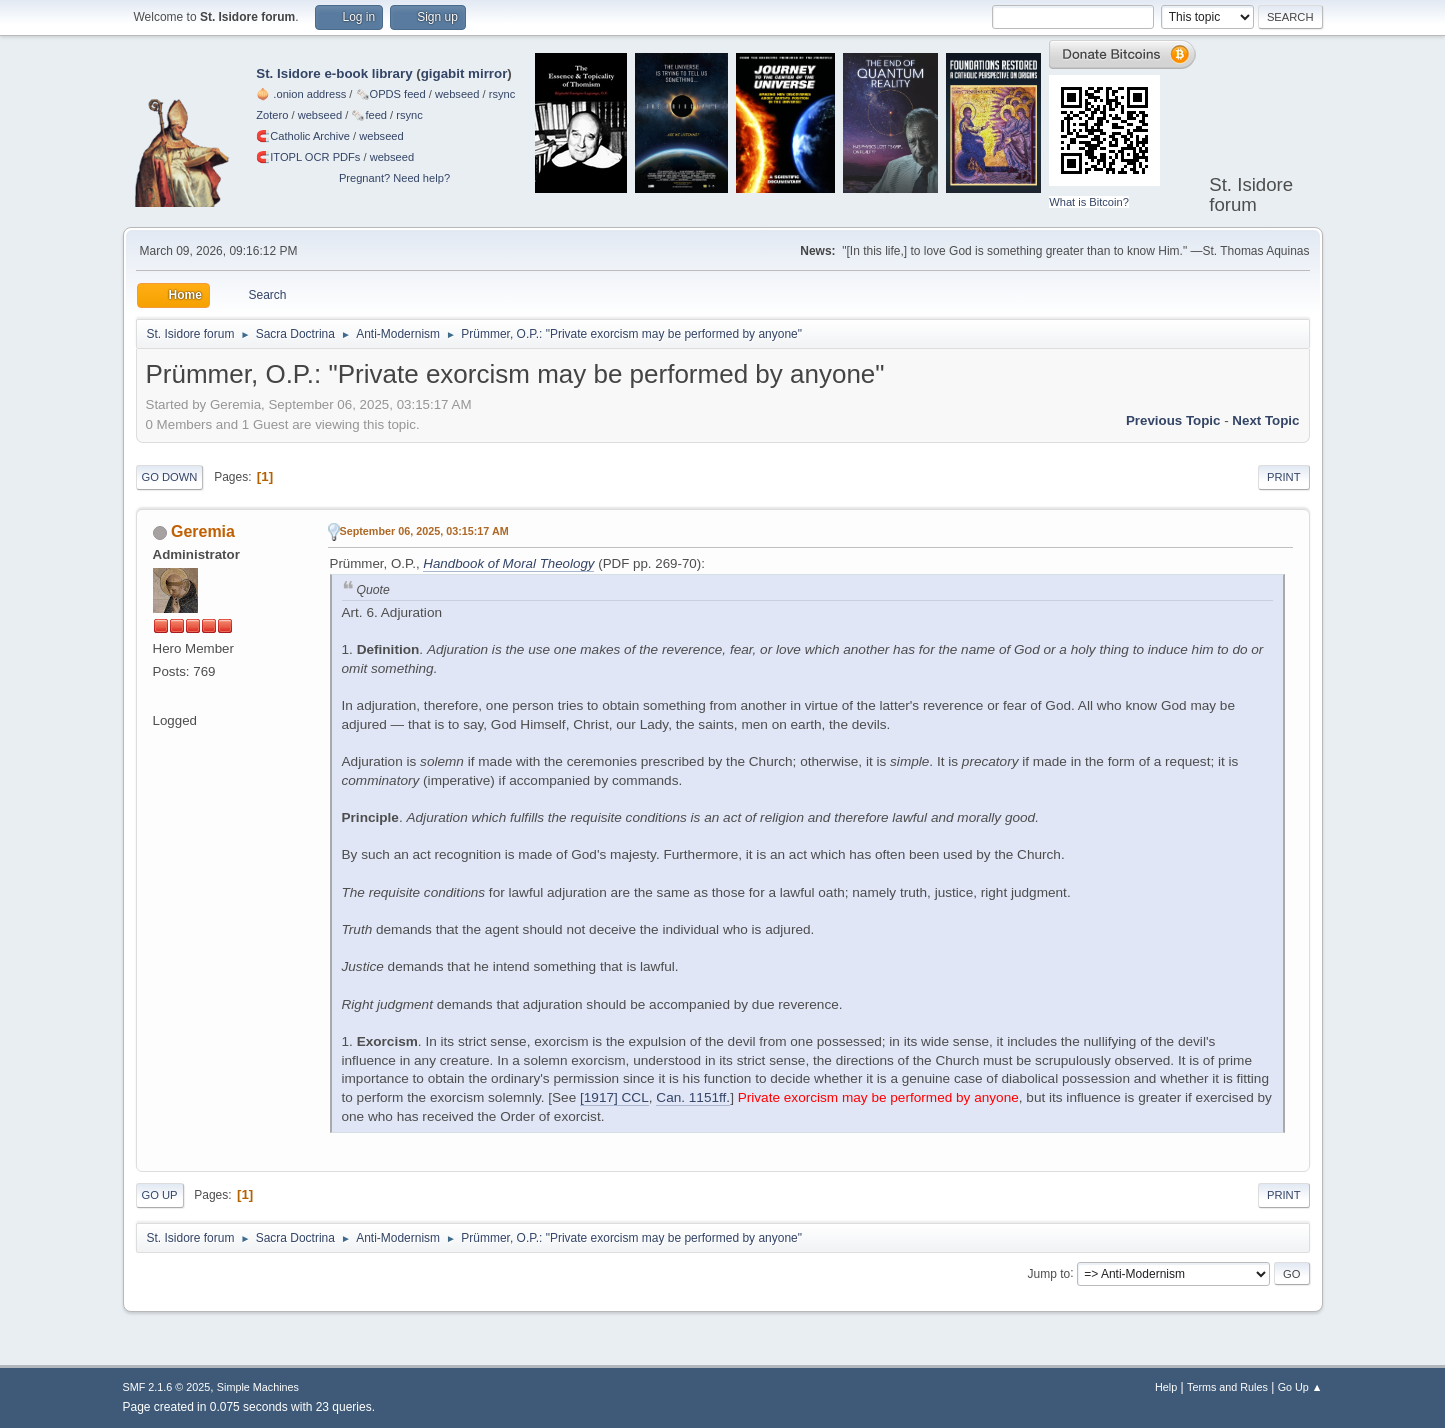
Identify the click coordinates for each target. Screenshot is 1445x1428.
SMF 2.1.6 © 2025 (167, 1387)
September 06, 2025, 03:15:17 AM (424, 531)
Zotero (272, 115)
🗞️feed (369, 115)
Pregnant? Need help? (394, 178)
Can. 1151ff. (693, 1097)
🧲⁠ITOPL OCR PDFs (308, 157)
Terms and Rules (1227, 1387)
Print (1284, 477)
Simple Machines (258, 1387)
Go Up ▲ (1300, 1387)
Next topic (1265, 420)
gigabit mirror (464, 73)
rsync (502, 94)
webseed (457, 94)
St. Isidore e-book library (334, 73)
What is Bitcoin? (1089, 202)
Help (1166, 1387)
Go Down (170, 477)
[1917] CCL (614, 1097)
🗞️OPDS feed (391, 94)
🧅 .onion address (301, 94)
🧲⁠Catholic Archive (303, 136)
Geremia (203, 531)
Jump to (1049, 1273)
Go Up (160, 1195)
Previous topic (1173, 420)
